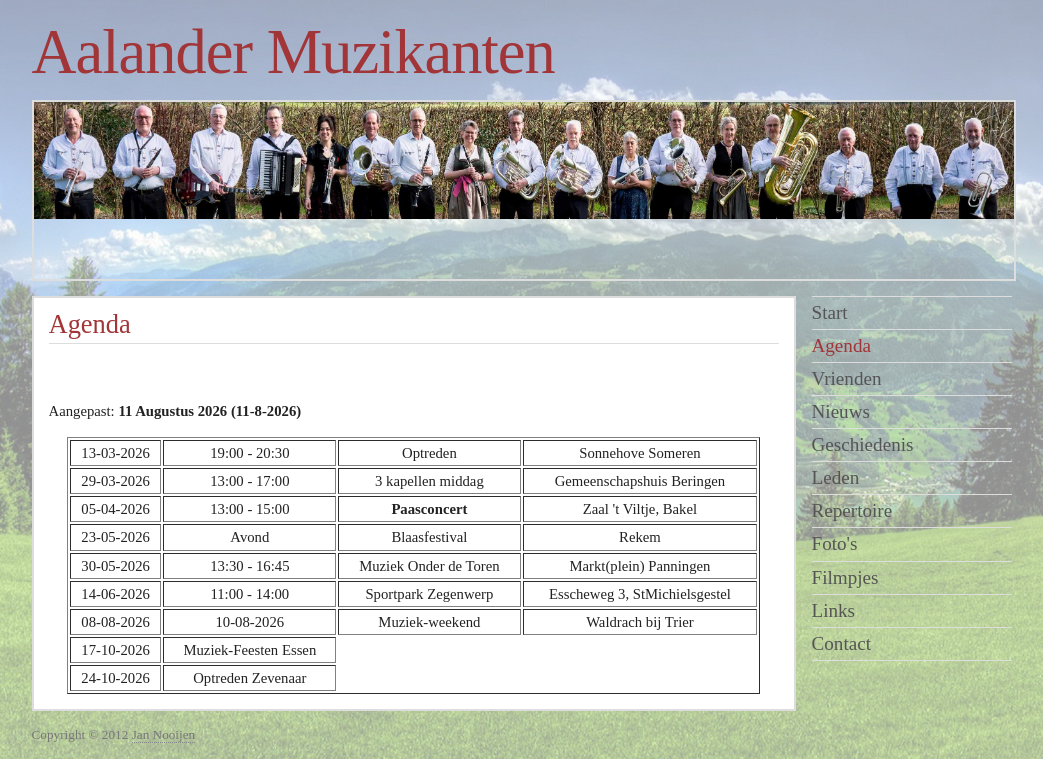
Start (830, 312)
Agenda (841, 345)
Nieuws (841, 411)
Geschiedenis (863, 444)
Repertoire (852, 510)
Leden (836, 477)
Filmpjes (845, 577)
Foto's (835, 543)
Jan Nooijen (164, 734)
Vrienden (847, 378)
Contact (842, 643)
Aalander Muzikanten (293, 51)
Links (834, 610)
